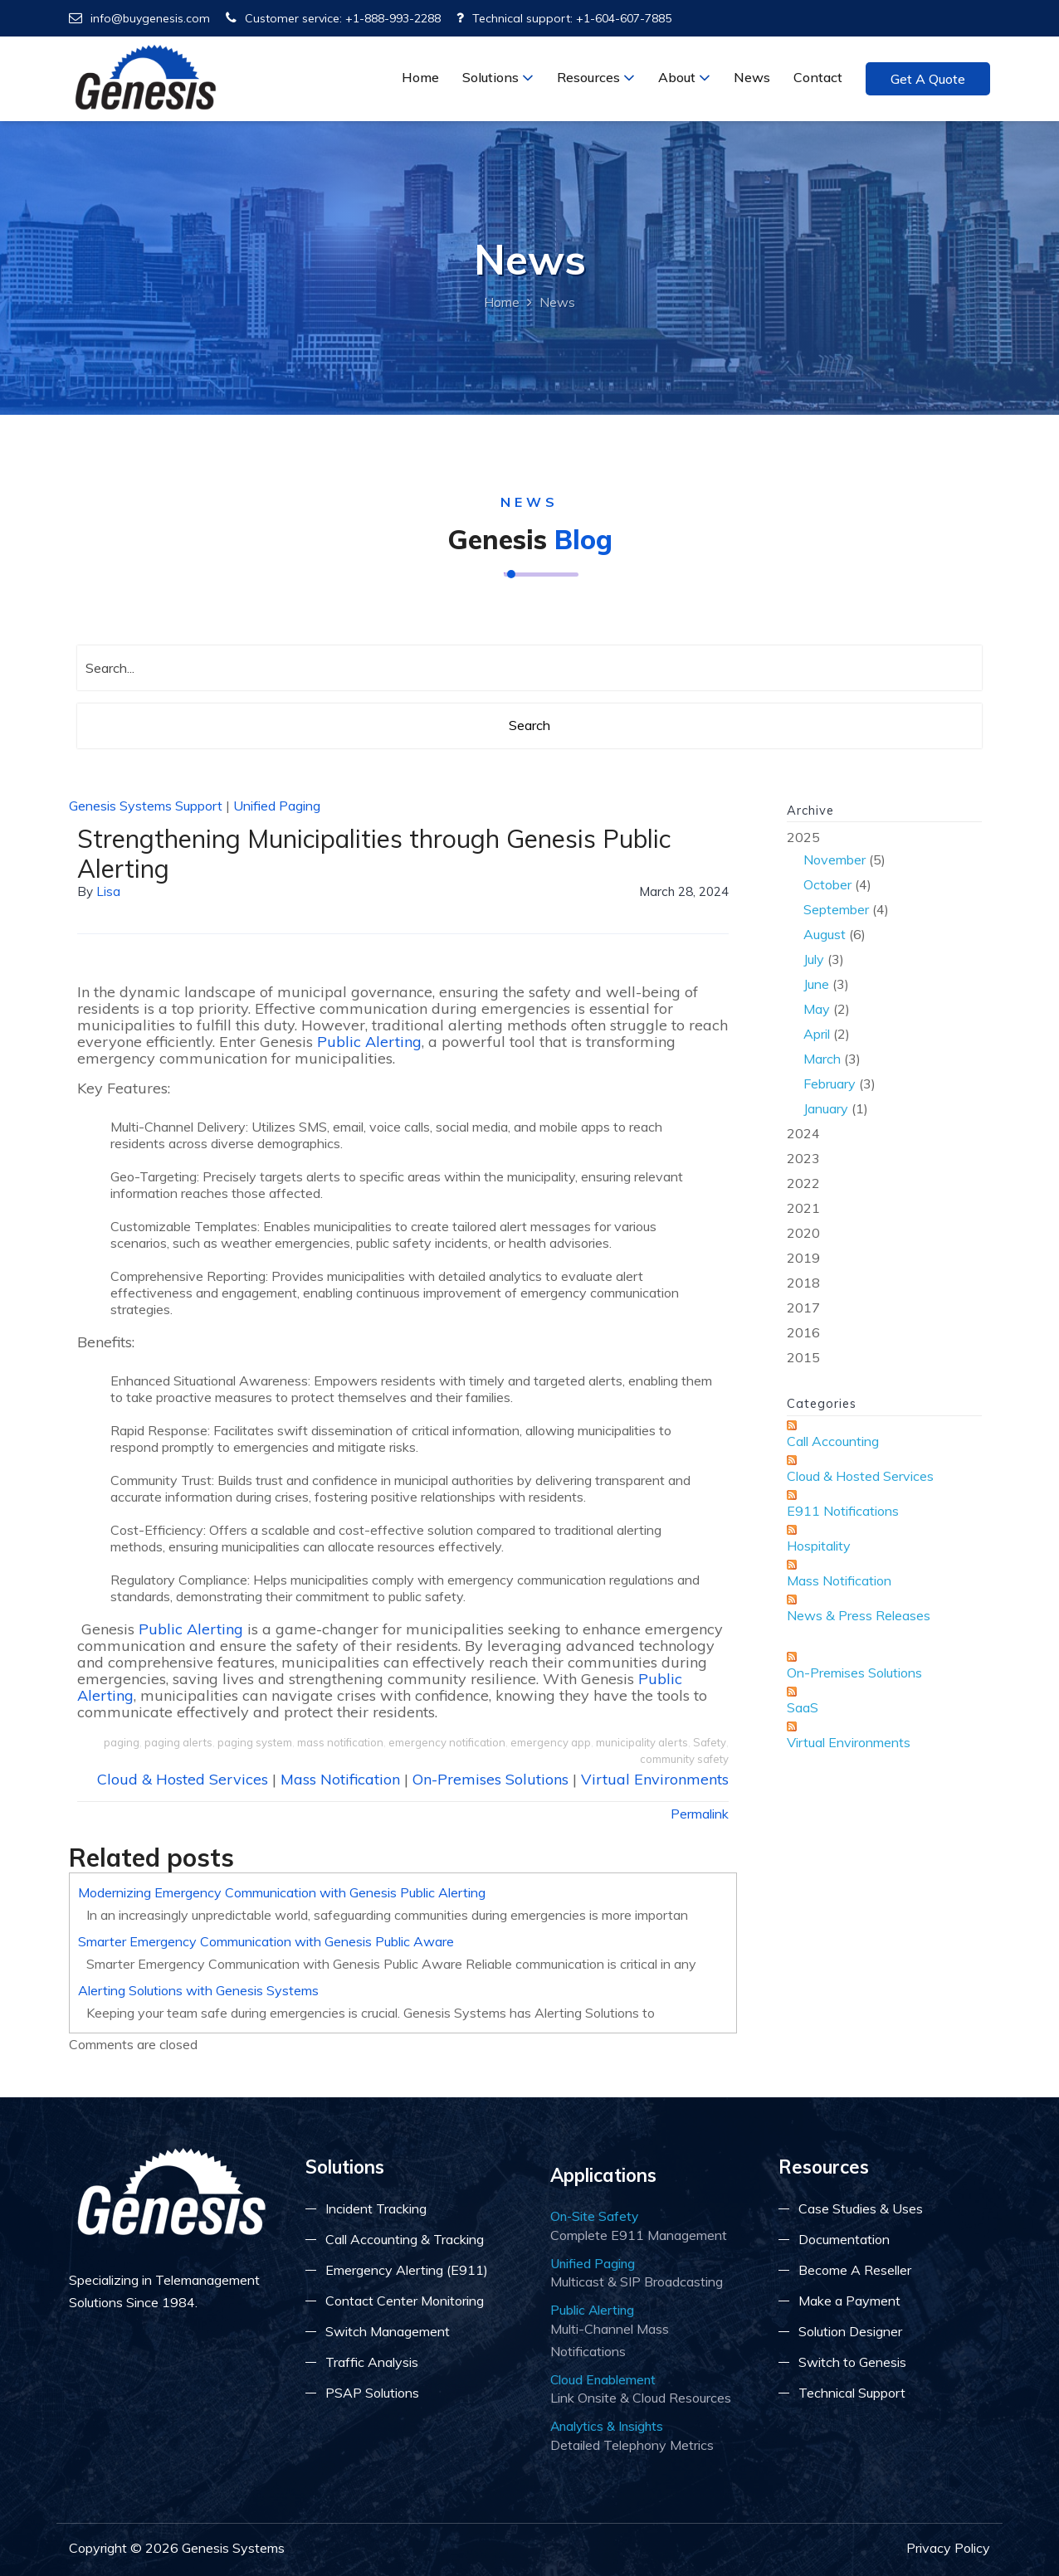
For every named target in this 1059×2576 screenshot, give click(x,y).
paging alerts (178, 1742)
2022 (803, 1183)
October (827, 884)
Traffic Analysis (371, 2362)
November (834, 859)
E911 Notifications (843, 1510)
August (824, 934)
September (836, 909)
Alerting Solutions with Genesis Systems (198, 1990)
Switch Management (387, 2331)
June (816, 984)
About (684, 77)
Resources (596, 77)
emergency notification (446, 1742)
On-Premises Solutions (490, 1779)
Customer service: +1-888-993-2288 (333, 18)
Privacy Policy (948, 2547)
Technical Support (851, 2392)
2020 (803, 1233)
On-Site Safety (594, 2216)
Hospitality (819, 1545)
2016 (803, 1332)
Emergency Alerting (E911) (406, 2270)
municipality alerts (642, 1742)
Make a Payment (849, 2300)
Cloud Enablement (603, 2379)
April (816, 1033)
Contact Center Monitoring (404, 2300)
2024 (803, 1133)
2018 (803, 1282)
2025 (884, 974)
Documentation (844, 2239)
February (829, 1083)
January (825, 1108)
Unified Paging (276, 805)
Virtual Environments (655, 1779)
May (816, 1009)
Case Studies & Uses (860, 2208)
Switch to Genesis (852, 2362)
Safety (709, 1742)
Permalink (700, 1813)
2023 (803, 1158)
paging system (254, 1742)
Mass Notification (340, 1779)
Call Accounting (833, 1441)
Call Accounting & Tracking (404, 2239)
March (822, 1058)
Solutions (498, 77)
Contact (817, 77)
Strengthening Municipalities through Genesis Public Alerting (374, 853)
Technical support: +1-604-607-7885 (563, 18)
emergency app (550, 1742)
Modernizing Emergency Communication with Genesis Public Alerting (282, 1892)
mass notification (340, 1742)
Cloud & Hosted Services (182, 1779)
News (752, 77)
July (813, 959)
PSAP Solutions (372, 2392)
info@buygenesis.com (139, 18)
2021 (803, 1208)
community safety (684, 1758)
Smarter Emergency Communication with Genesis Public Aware (266, 1941)
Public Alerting (369, 1041)
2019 (803, 1257)
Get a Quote (928, 79)
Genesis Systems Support (145, 805)
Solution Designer (850, 2331)
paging (121, 1742)
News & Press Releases (858, 1615)
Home (420, 77)
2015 (803, 1357)
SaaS (802, 1707)
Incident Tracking (376, 2208)
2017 (803, 1307)
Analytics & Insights (606, 2426)
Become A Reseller (854, 2270)
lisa (108, 891)
